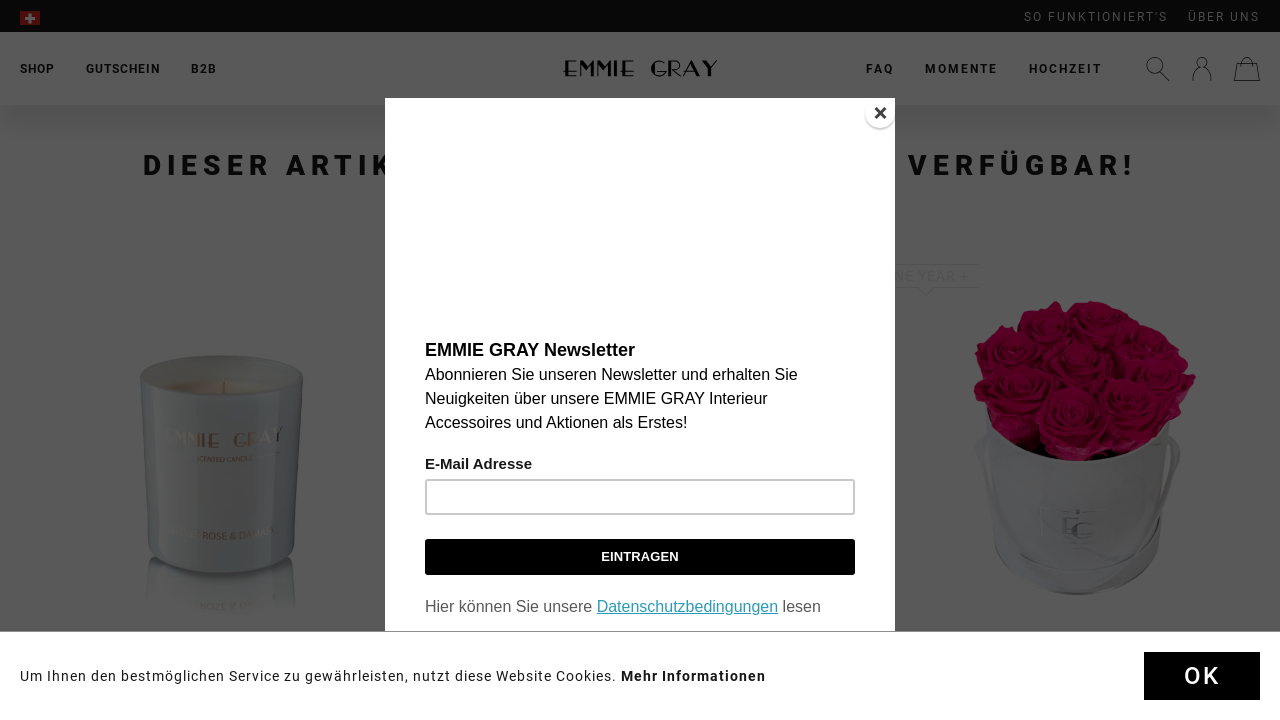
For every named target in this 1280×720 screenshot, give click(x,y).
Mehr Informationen (693, 676)
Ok (1202, 676)
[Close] (880, 113)
